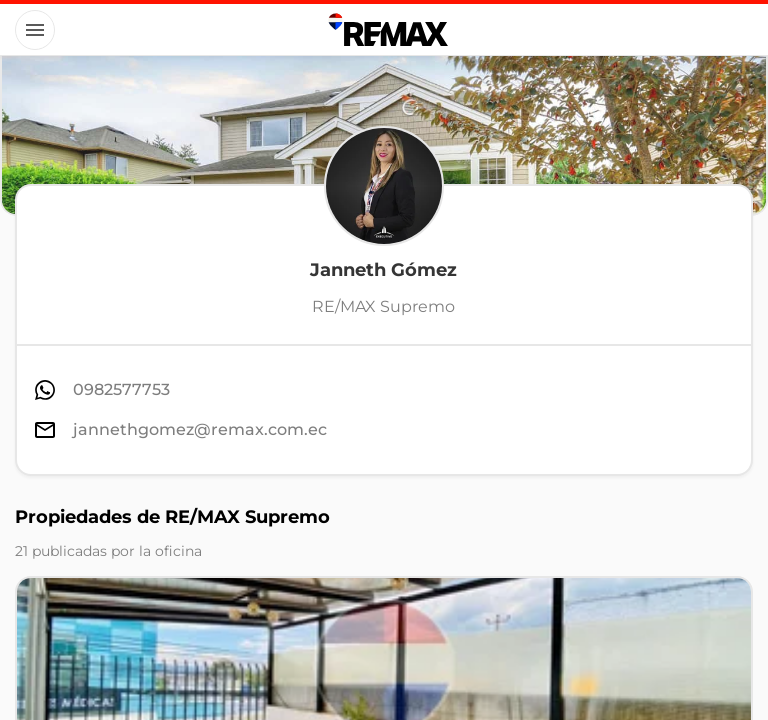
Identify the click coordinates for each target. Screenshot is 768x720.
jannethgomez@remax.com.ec (200, 429)
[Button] (35, 30)
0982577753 (121, 389)
